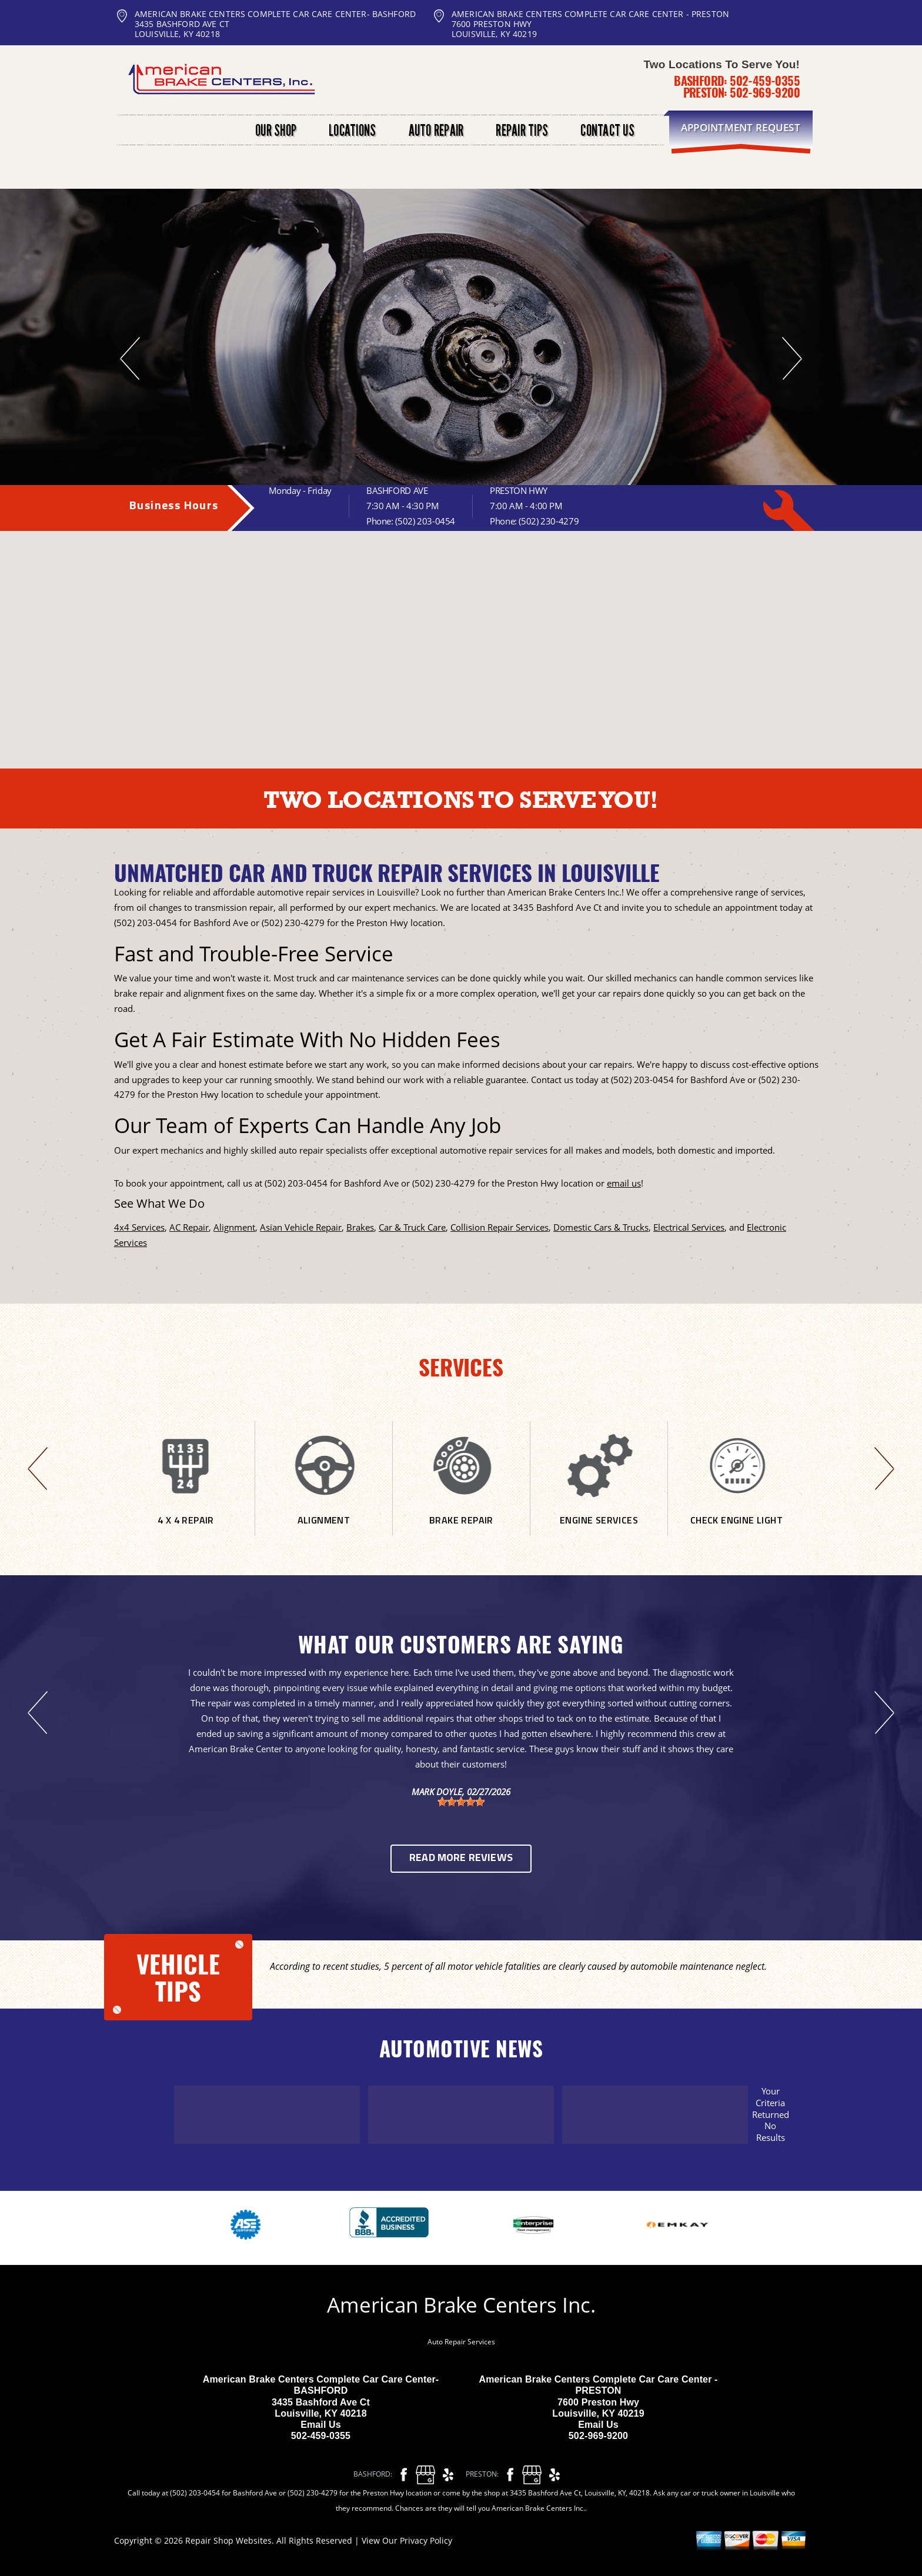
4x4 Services (139, 1227)
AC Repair (189, 1227)
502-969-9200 (765, 92)
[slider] (461, 1801)
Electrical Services (688, 1227)
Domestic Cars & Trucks (601, 1227)
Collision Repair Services (499, 1227)
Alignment (234, 1227)
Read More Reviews (461, 1858)
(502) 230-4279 (549, 521)
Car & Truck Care (412, 1227)
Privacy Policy (426, 2540)
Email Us (320, 2425)
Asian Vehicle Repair (301, 1227)
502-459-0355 (765, 80)
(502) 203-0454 (425, 521)
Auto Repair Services (461, 2342)
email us (624, 1183)
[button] (471, 610)
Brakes (360, 1227)
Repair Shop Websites (228, 2540)
